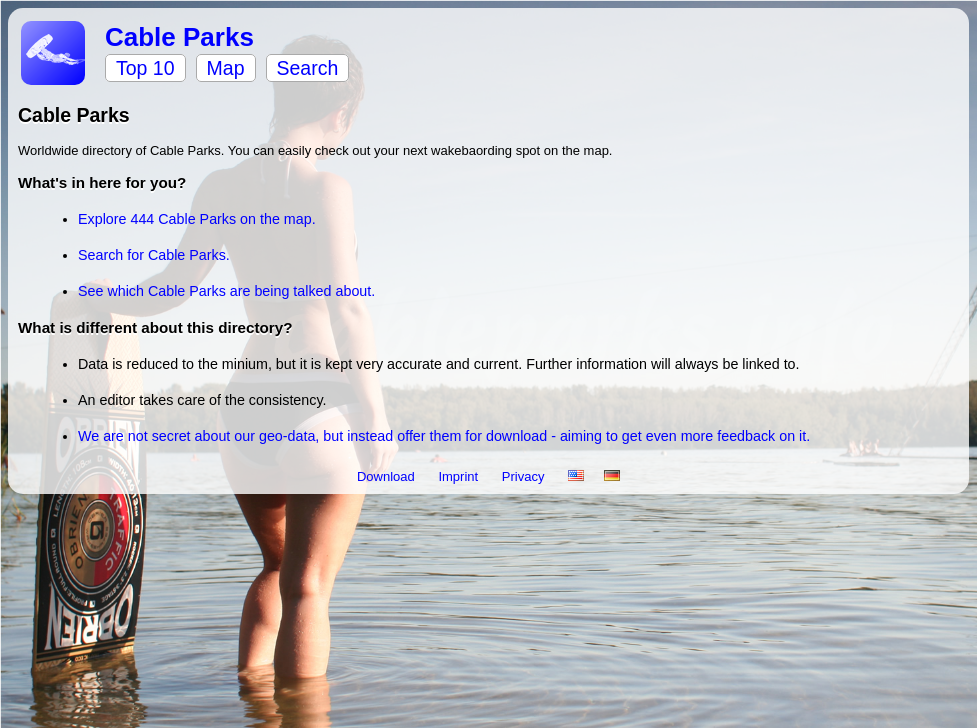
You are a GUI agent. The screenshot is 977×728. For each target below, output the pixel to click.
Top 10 (145, 68)
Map (226, 68)
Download (387, 476)
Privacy (525, 476)
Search (308, 68)
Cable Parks (179, 37)
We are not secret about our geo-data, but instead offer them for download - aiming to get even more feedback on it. (444, 436)
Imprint (459, 476)
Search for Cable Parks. (154, 255)
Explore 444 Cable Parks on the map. (197, 219)
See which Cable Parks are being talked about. (226, 291)
